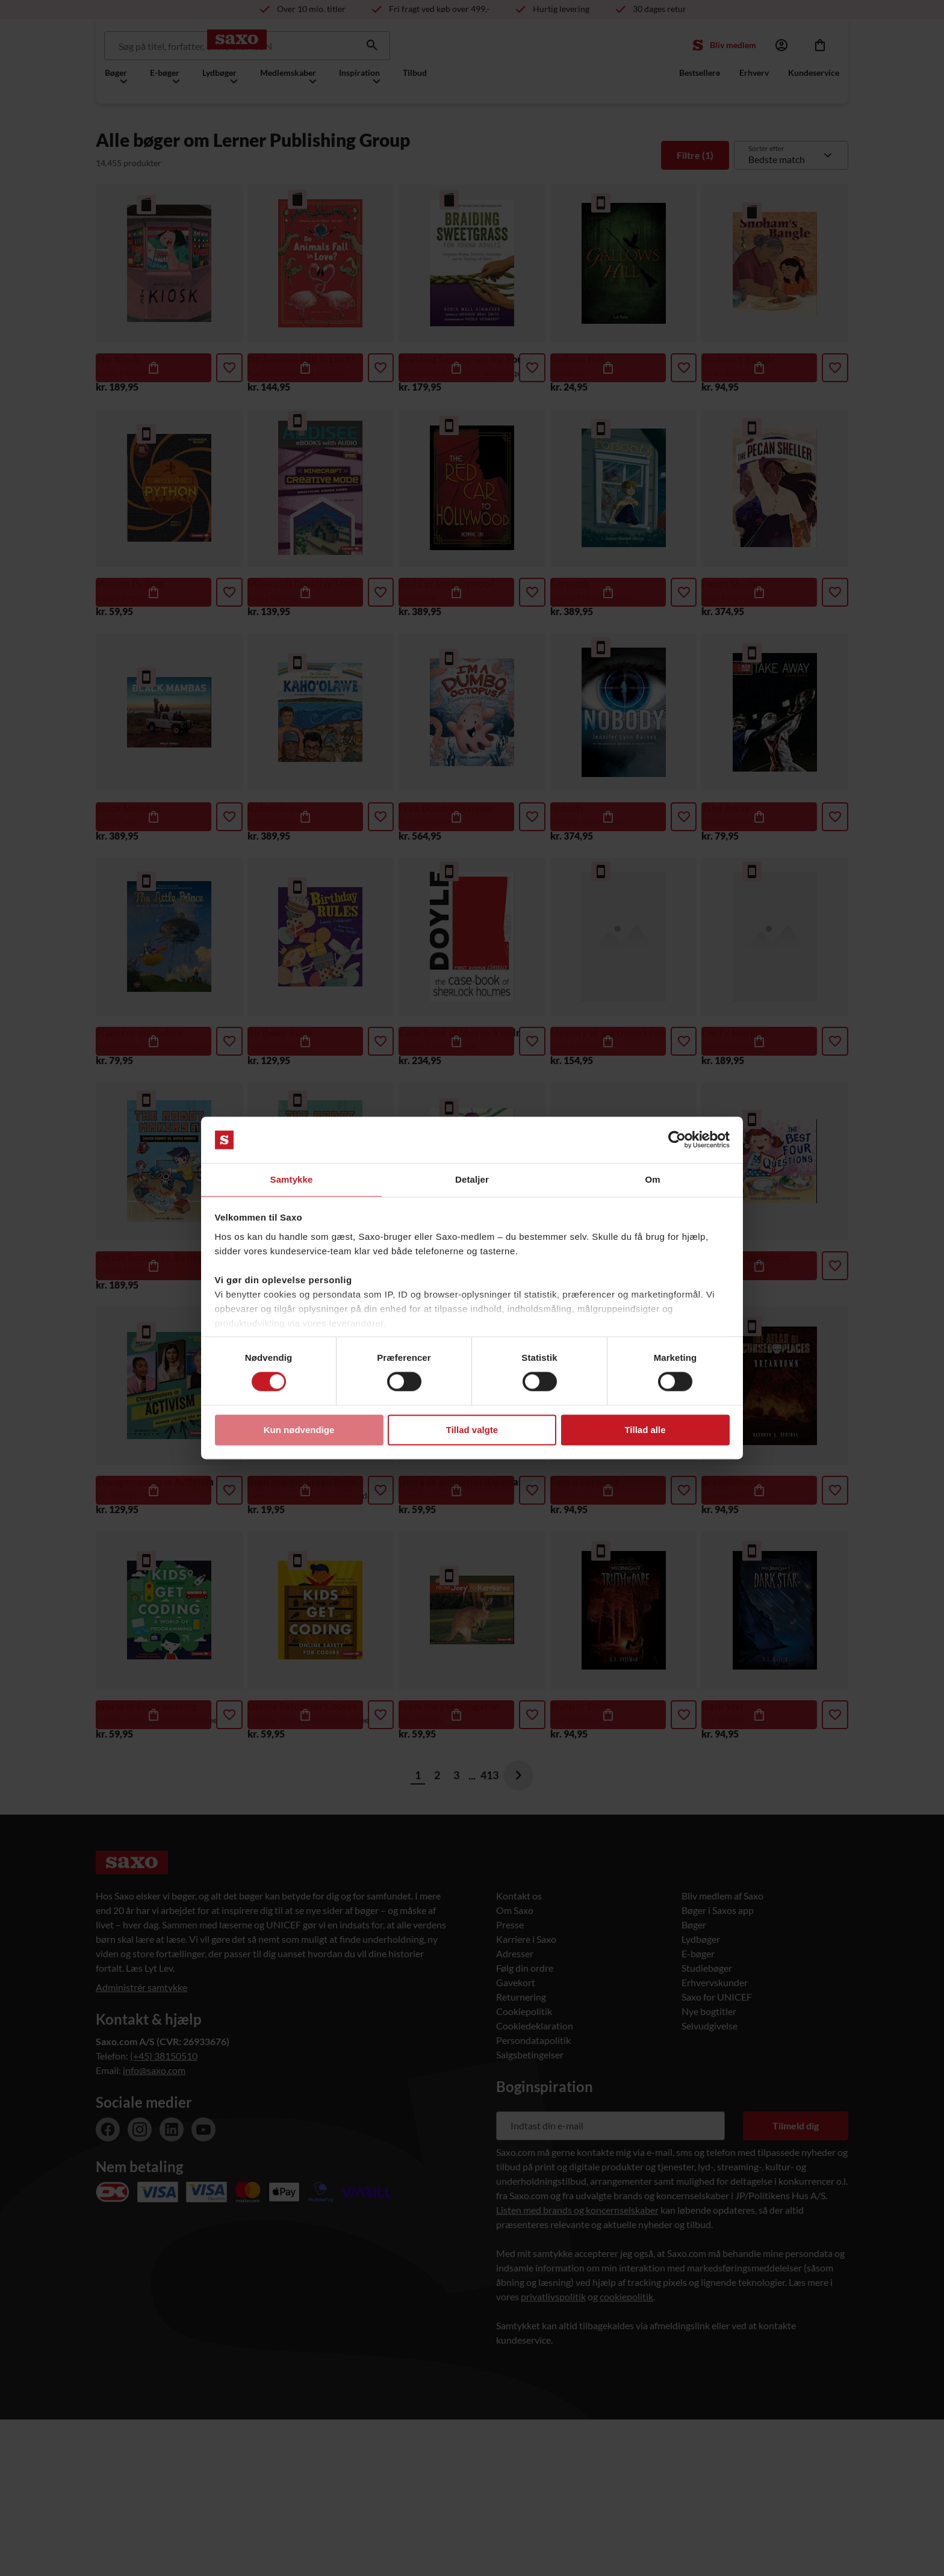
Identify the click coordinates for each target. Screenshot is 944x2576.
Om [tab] (652, 1179)
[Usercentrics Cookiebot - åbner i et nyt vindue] (677, 1139)
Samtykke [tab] (291, 1179)
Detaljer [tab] (472, 1179)
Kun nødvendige (299, 1430)
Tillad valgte (472, 1430)
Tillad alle (644, 1430)
